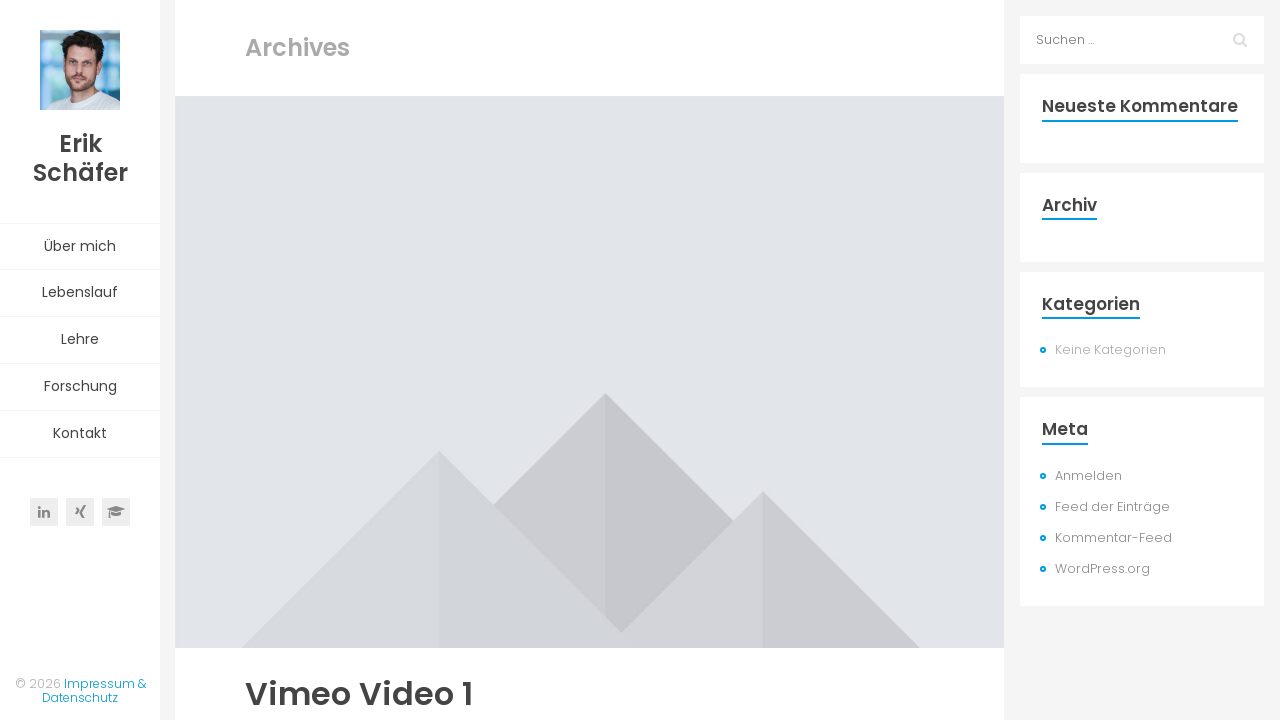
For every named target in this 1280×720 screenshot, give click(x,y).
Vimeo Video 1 (359, 693)
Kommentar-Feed (1113, 537)
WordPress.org (1102, 568)
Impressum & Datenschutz (94, 690)
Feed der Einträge (1112, 506)
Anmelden (1088, 475)
